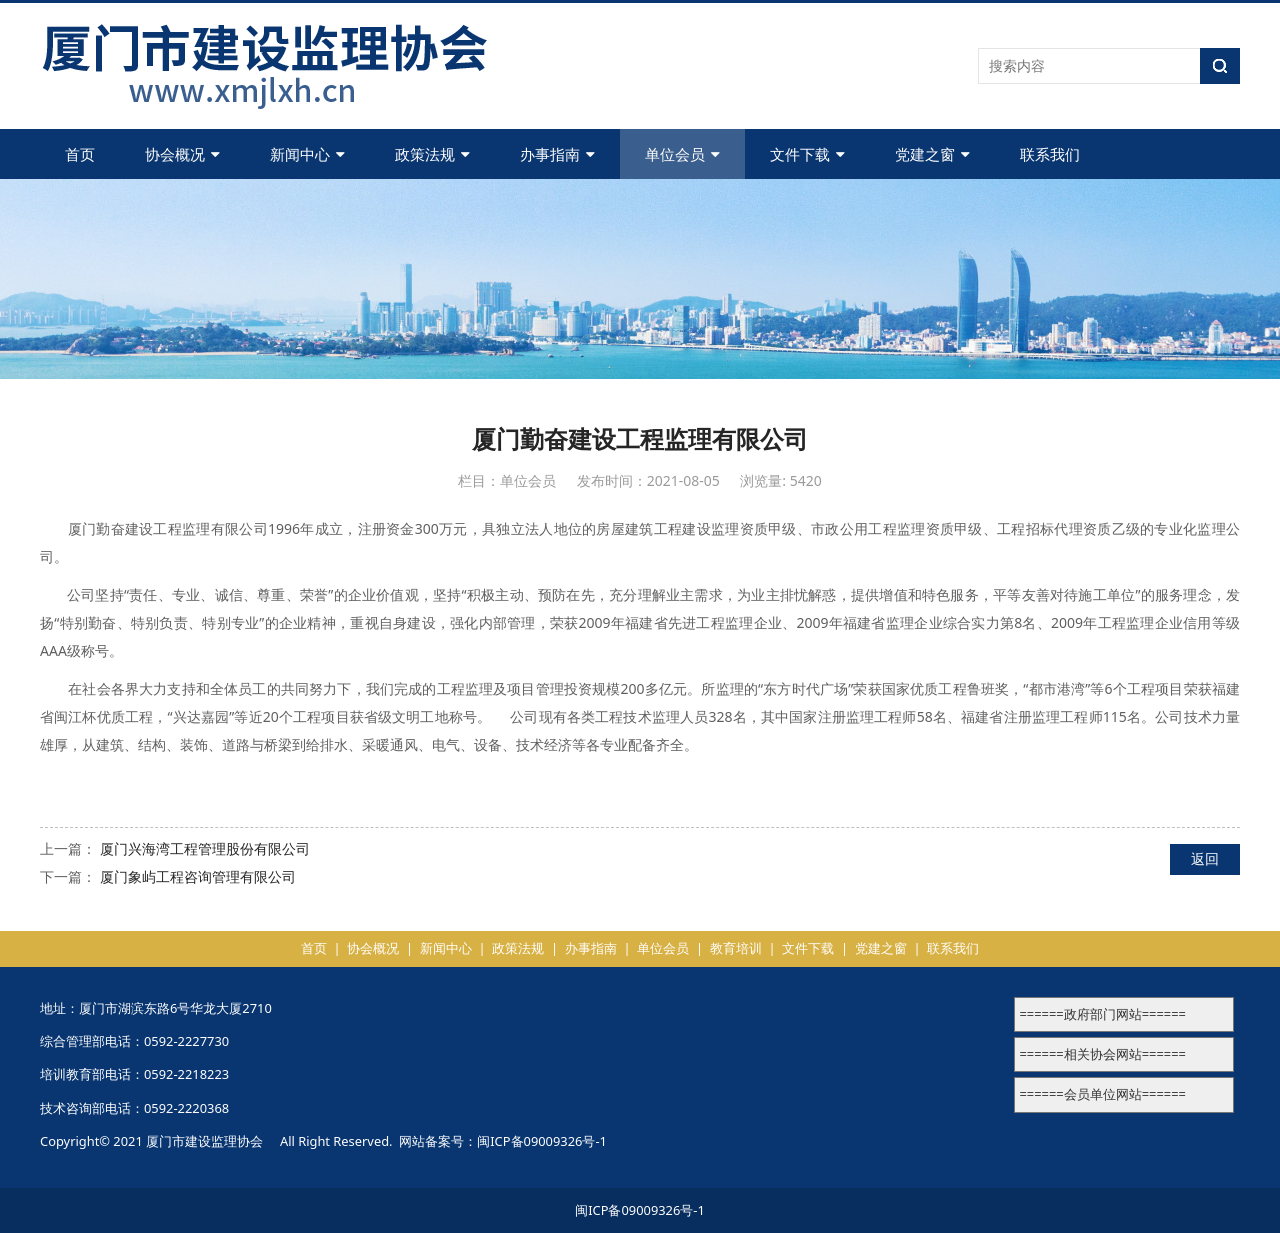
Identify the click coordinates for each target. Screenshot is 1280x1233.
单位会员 (682, 154)
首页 (80, 154)
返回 (1205, 858)
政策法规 (432, 154)
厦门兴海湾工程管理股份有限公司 (205, 848)
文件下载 (807, 154)
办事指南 (557, 154)
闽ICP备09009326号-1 (542, 1141)
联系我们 (1050, 154)
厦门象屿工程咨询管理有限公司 (198, 876)
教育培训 (736, 948)
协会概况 (182, 154)
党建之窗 (932, 154)
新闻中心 (307, 154)
